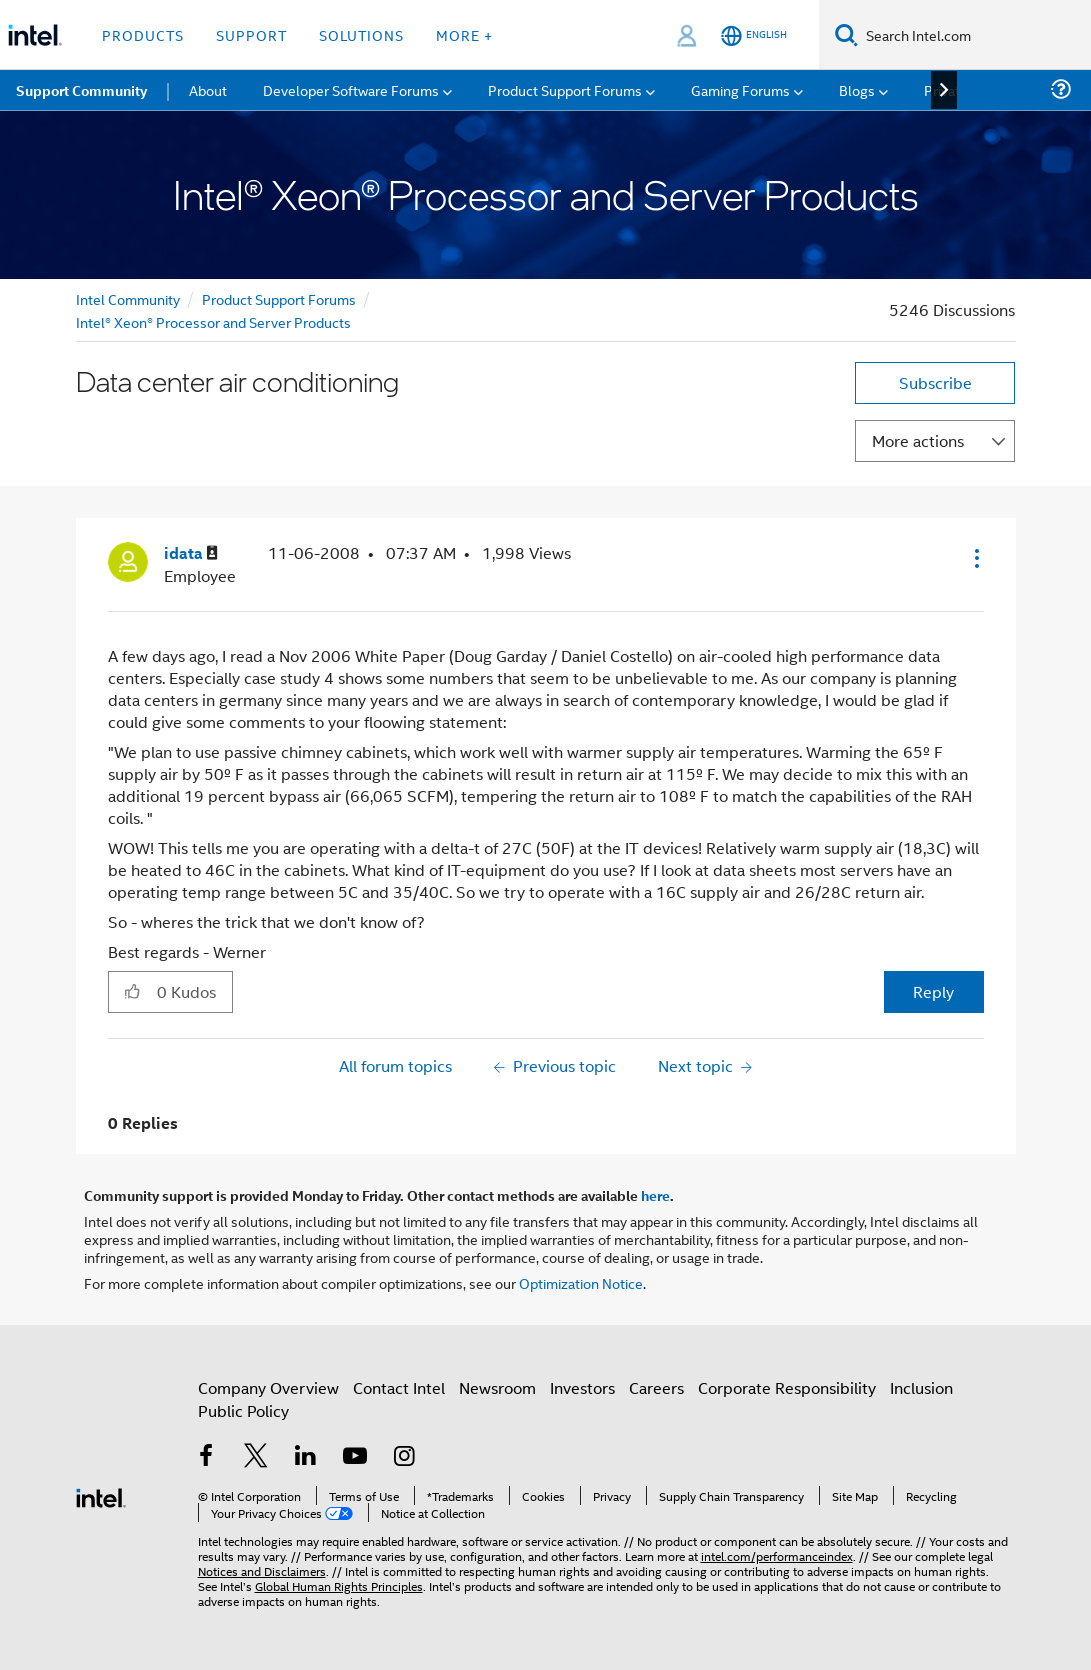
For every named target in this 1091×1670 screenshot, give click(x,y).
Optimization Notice (581, 1282)
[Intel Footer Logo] (101, 1495)
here (655, 1195)
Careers (656, 1387)
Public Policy (243, 1410)
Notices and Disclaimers (262, 1570)
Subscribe (935, 382)
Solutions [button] (361, 34)
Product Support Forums (279, 298)
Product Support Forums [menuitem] (565, 89)
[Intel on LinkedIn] (306, 1457)
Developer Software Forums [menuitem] (351, 89)
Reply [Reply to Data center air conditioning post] (933, 991)
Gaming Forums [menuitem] (740, 89)
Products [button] (143, 34)
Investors (582, 1387)
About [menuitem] (208, 89)
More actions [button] (918, 440)
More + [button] (464, 34)
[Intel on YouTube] (355, 1457)
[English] (754, 35)
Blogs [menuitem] (857, 89)
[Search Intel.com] (974, 35)
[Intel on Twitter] (256, 1457)
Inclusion (921, 1387)
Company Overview (268, 1387)
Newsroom (497, 1387)
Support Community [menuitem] (81, 90)
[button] (975, 558)
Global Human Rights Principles (339, 1585)
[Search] (846, 34)
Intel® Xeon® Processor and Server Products (213, 321)
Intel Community (128, 298)
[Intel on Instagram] (405, 1457)
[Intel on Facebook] (207, 1457)
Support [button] (251, 34)
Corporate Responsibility (787, 1387)
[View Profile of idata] (191, 553)
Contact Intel (399, 1387)
